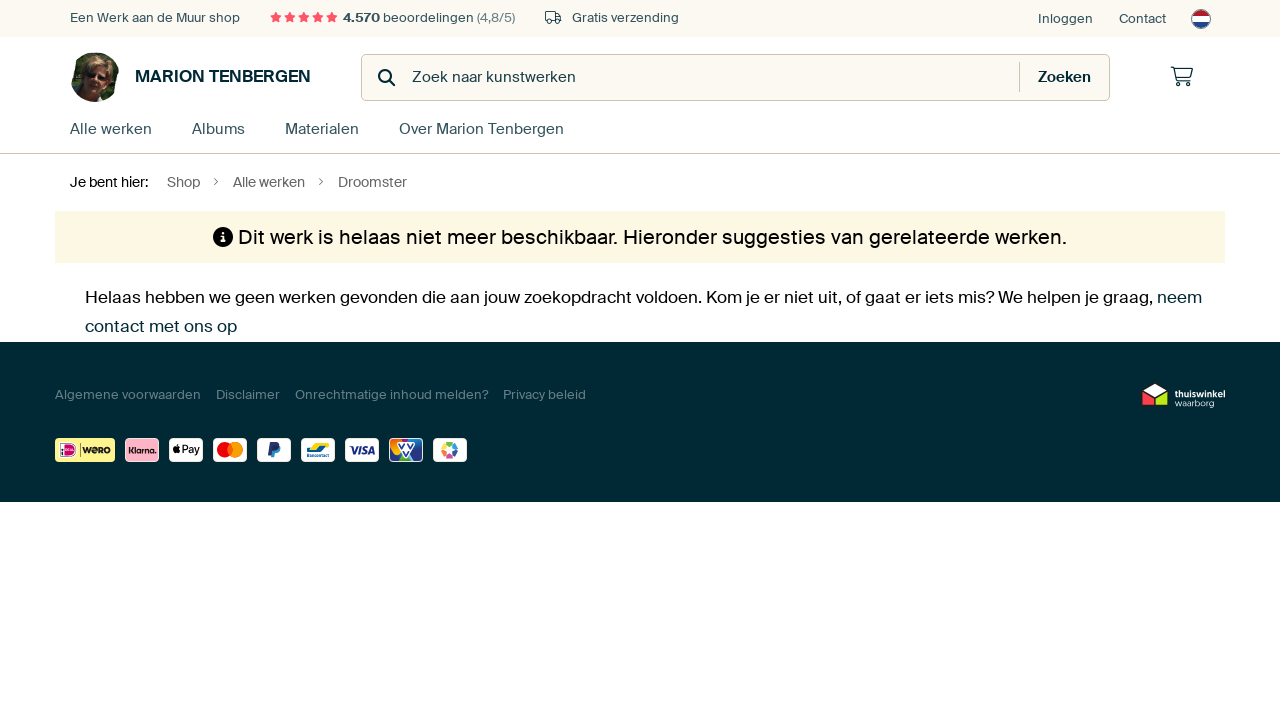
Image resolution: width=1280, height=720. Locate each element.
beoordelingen (392, 17)
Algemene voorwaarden (128, 394)
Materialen (322, 129)
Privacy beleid (544, 394)
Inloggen (1065, 18)
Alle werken (111, 129)
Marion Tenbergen (190, 77)
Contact (1142, 18)
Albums (218, 129)
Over (481, 129)
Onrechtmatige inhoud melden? (391, 394)
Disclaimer (248, 394)
